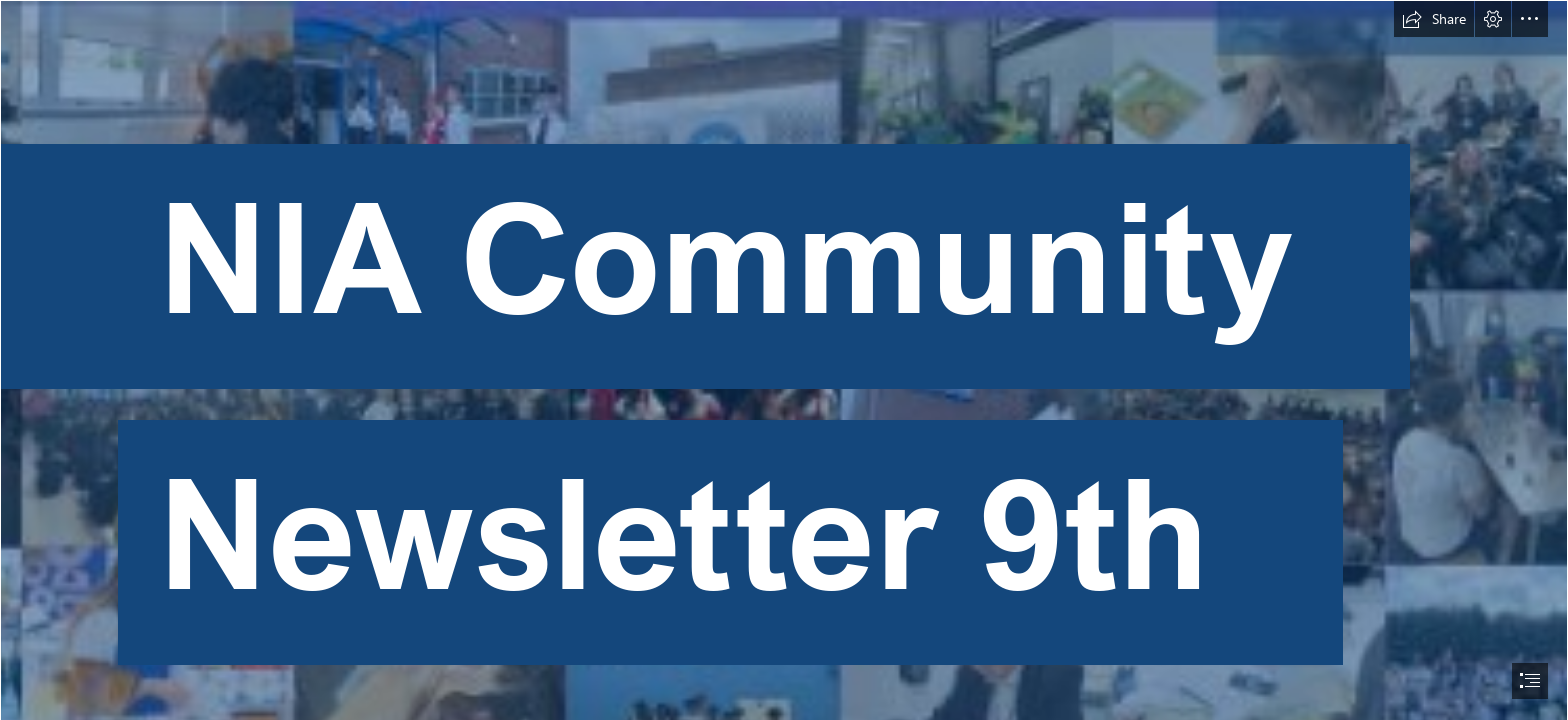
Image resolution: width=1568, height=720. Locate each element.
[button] (1434, 19)
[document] (784, 360)
